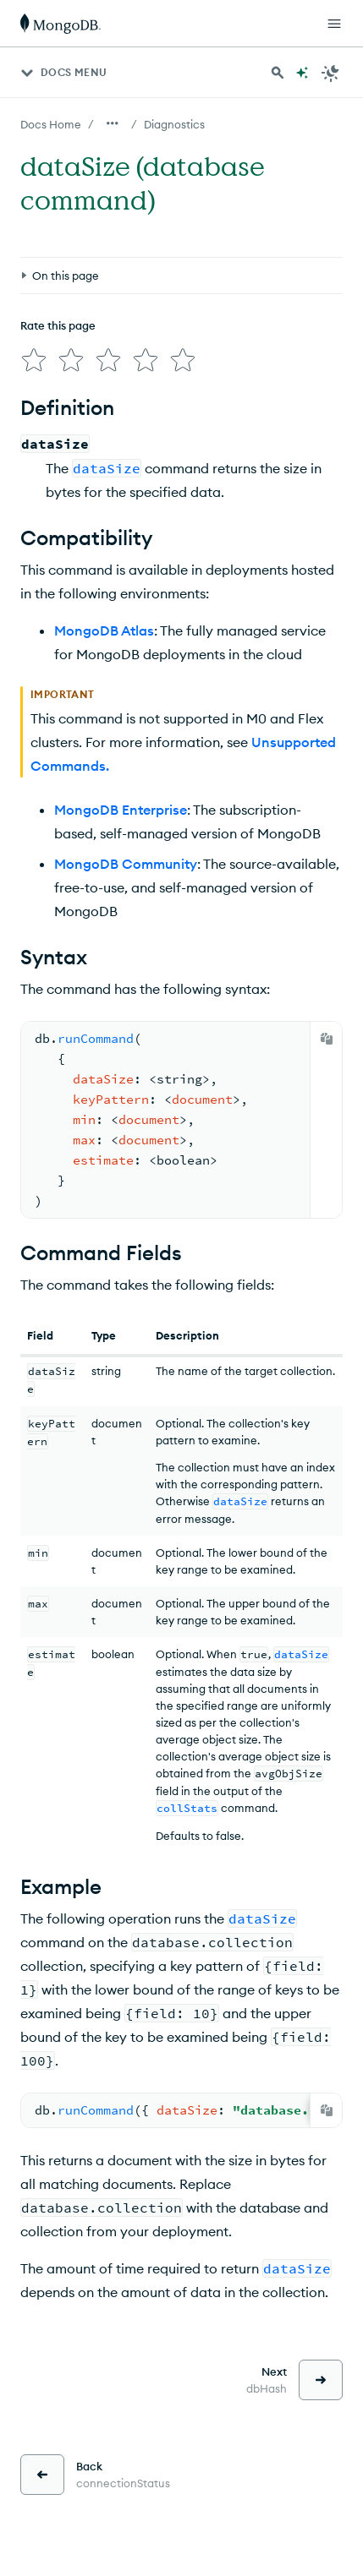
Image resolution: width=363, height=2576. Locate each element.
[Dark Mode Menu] (331, 73)
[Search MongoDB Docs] (277, 73)
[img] (33, 360)
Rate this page (58, 325)
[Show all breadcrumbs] (112, 123)
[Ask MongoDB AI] (302, 73)
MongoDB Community (125, 863)
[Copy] (326, 1039)
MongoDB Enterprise (120, 809)
